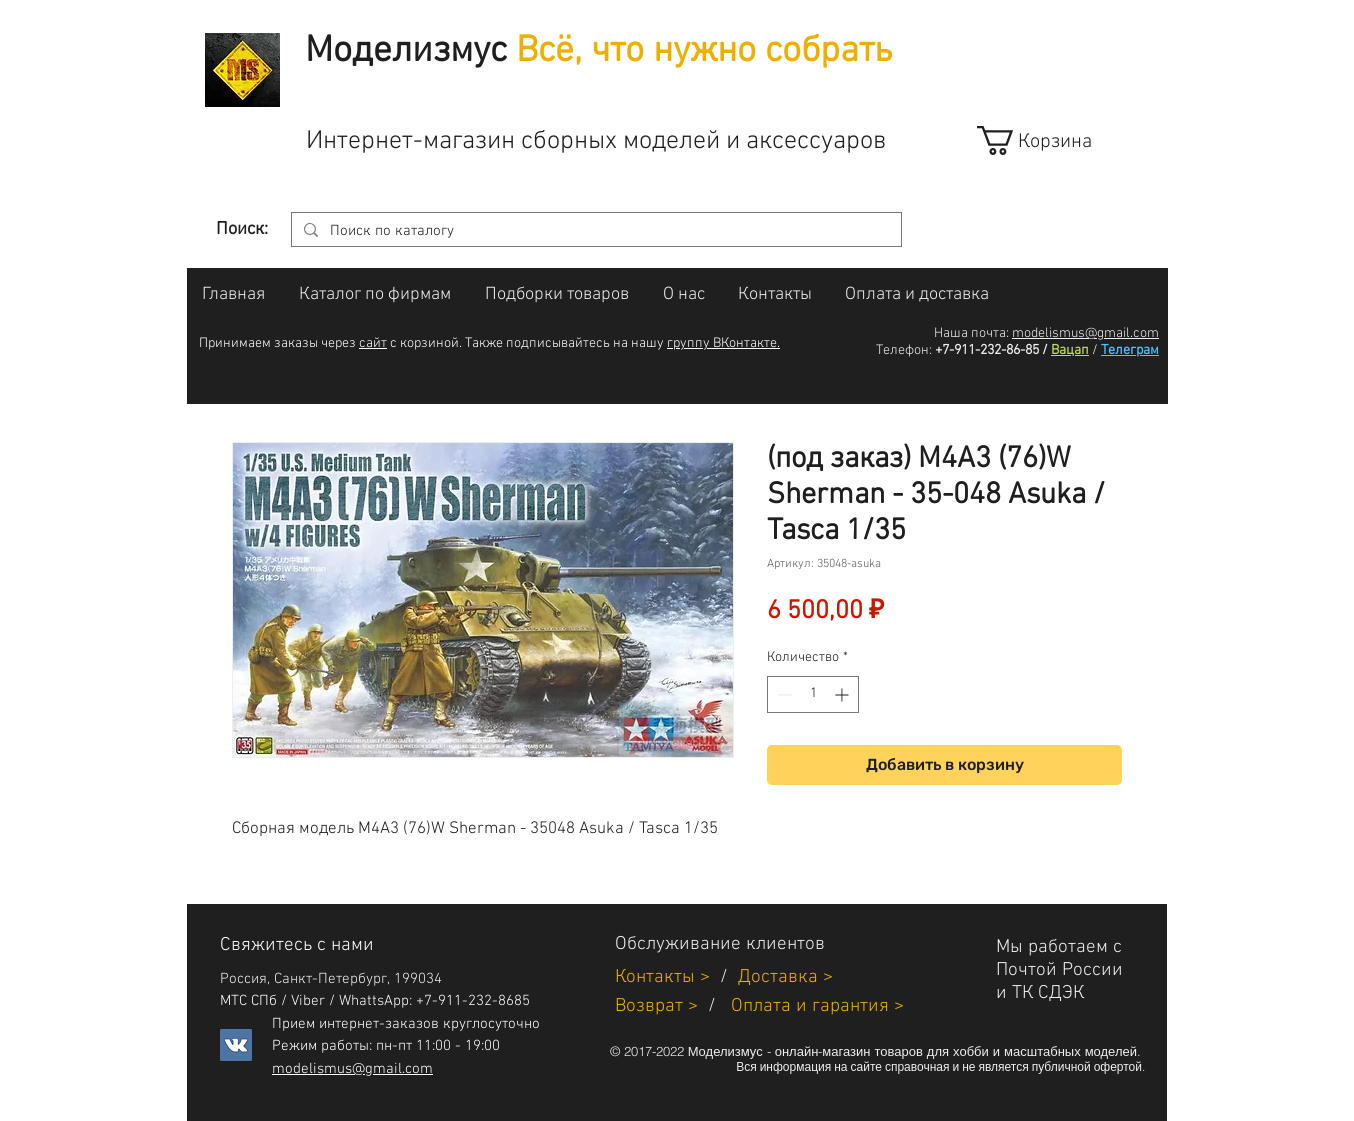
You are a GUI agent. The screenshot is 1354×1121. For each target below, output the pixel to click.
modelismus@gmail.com (1085, 333)
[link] (1052, 140)
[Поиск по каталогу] (594, 231)
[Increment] (843, 694)
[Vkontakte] (236, 1045)
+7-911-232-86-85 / (991, 350)
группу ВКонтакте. (723, 343)
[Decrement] (782, 694)
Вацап (1070, 350)
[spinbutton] (813, 694)
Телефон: (904, 350)
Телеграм (1130, 350)
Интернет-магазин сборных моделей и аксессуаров (596, 141)
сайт (373, 343)
